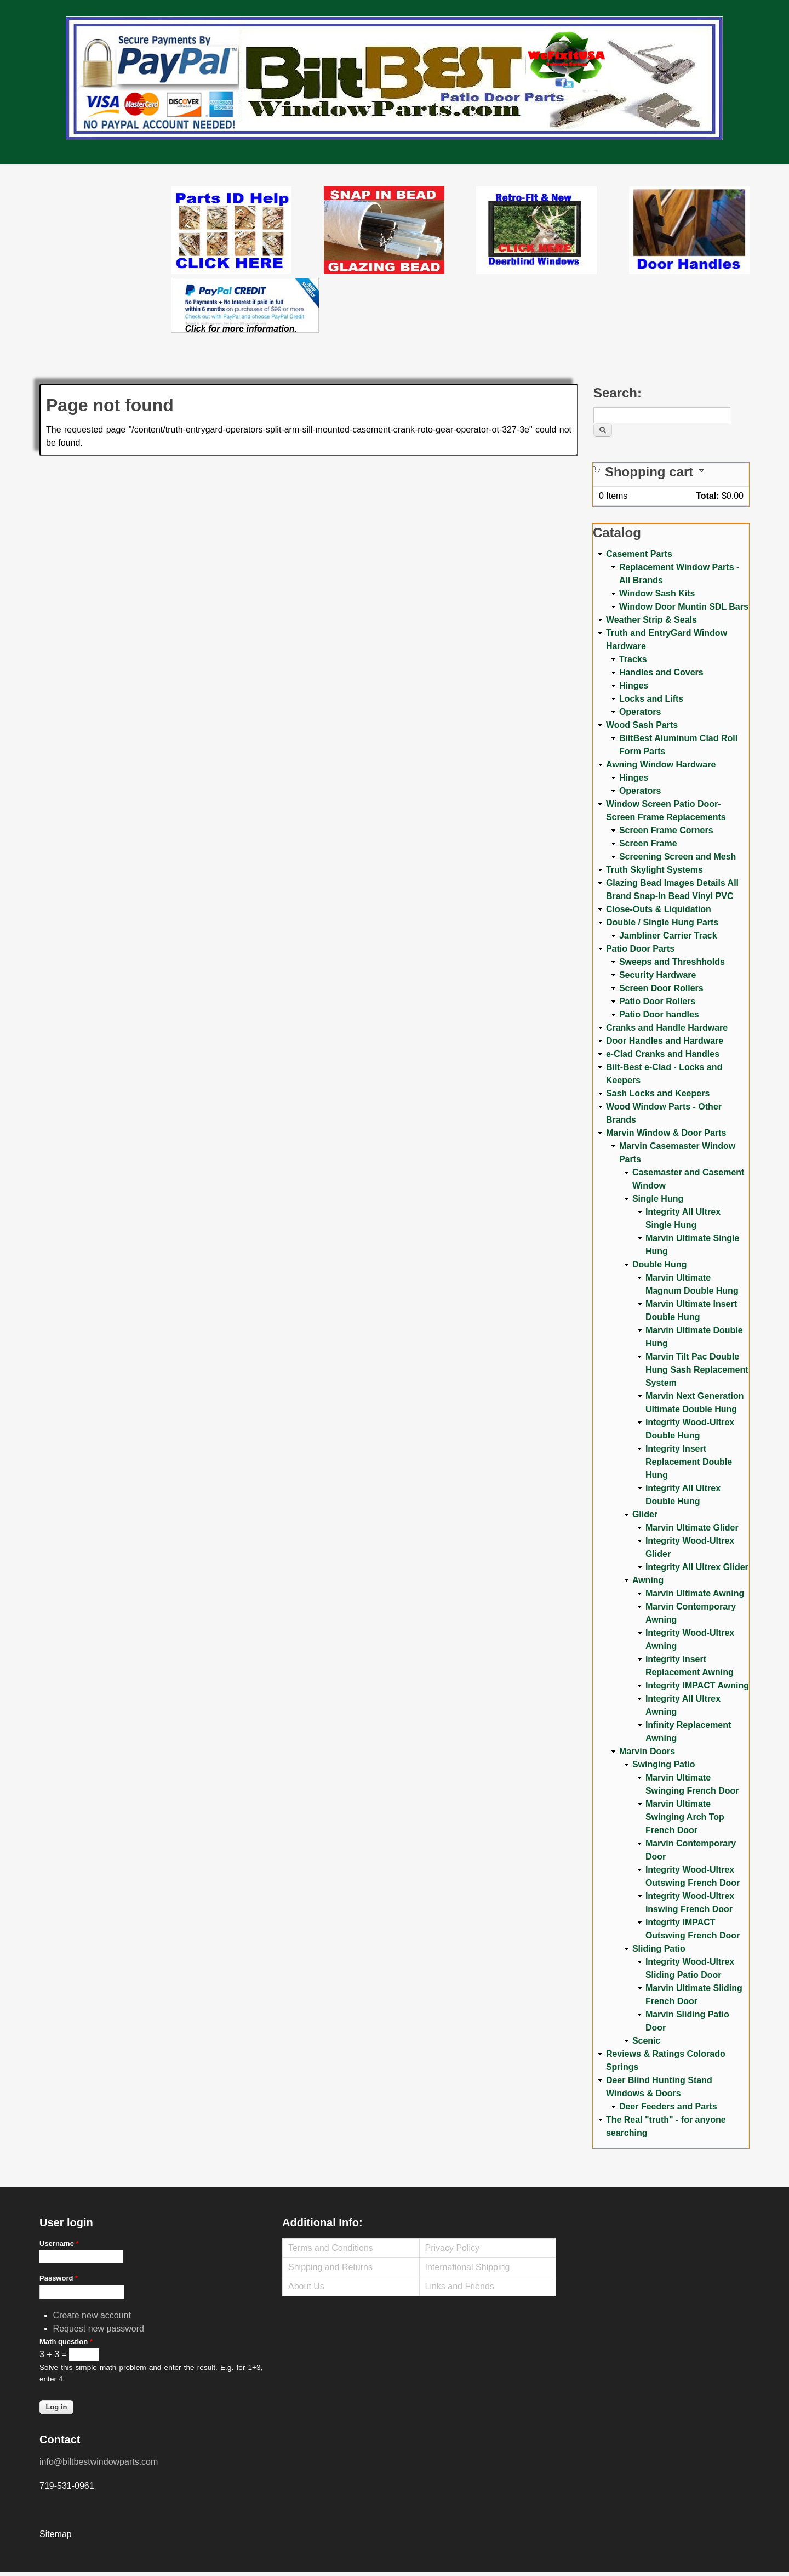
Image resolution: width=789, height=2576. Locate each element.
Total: (707, 496)
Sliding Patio (658, 1948)
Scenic (646, 2040)
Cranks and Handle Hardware (667, 1027)
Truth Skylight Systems (654, 869)
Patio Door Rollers (657, 1001)
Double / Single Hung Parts (662, 922)
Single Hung (657, 1198)
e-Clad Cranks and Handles (662, 1054)
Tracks (633, 659)
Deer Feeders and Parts (668, 2106)
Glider (645, 1514)
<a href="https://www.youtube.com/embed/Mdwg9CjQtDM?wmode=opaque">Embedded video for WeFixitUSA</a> (105, 232)
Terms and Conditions (330, 2248)
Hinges (633, 685)
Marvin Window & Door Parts (666, 1133)
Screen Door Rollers (661, 988)
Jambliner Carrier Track (668, 935)
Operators (640, 711)
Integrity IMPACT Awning (697, 1685)
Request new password (98, 2328)
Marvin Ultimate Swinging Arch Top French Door (684, 1817)
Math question (66, 2342)
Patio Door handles (659, 1014)
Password (58, 2278)
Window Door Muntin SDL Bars (683, 606)
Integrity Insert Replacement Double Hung (688, 1462)
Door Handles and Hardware (664, 1040)
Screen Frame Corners (666, 830)
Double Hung (659, 1264)
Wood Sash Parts (642, 725)
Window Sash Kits (657, 593)
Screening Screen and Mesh (677, 856)
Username (59, 2243)
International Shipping (467, 2267)
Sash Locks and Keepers (658, 1093)
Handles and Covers (661, 672)
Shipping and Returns (330, 2267)
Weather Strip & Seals (651, 619)
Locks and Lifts (651, 698)
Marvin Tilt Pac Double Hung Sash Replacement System (696, 1369)
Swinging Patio (663, 1764)
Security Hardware (657, 975)
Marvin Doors (647, 1751)
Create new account (92, 2315)
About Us (306, 2286)
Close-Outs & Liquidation (658, 909)
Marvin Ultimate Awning (694, 1593)
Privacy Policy (452, 2248)
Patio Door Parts (640, 948)
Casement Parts (639, 554)
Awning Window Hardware (661, 764)
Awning (648, 1580)
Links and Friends (459, 2286)
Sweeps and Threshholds (672, 961)
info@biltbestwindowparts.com (98, 2461)
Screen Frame (648, 843)
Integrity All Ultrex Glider (696, 1567)
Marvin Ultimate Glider (692, 1527)
